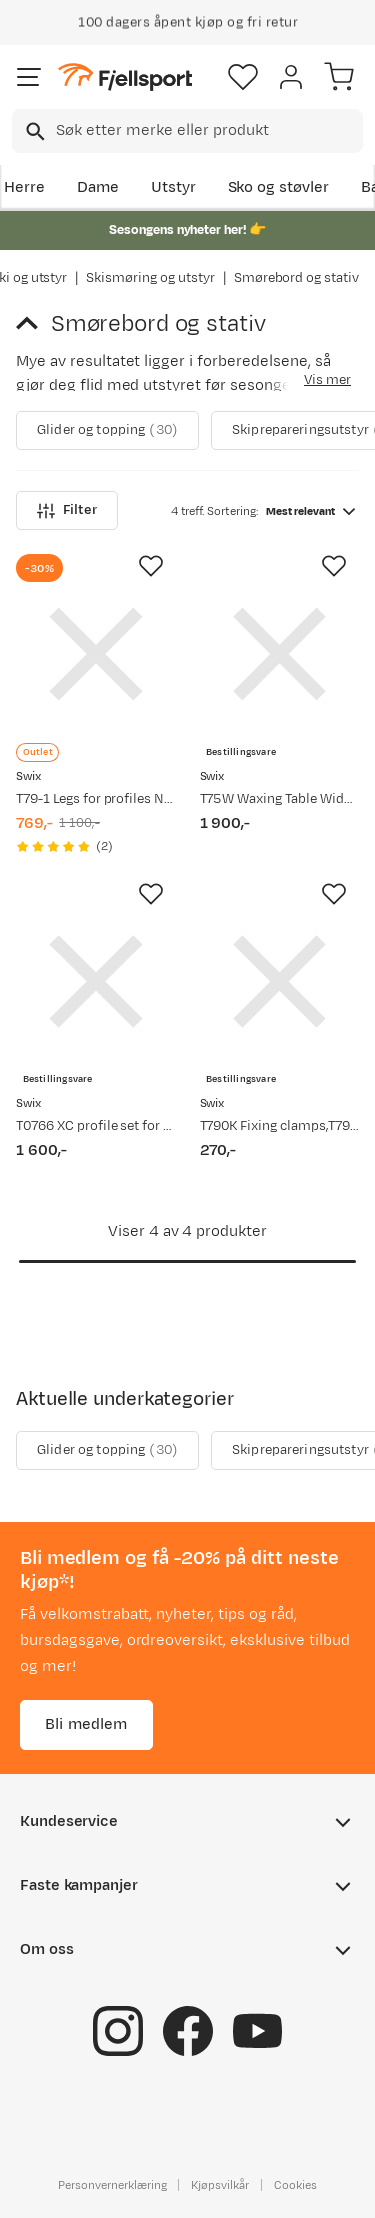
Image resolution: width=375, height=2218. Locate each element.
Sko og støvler (279, 187)
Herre (24, 187)
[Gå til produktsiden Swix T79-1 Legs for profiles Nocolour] (96, 654)
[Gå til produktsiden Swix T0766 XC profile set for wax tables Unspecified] (96, 982)
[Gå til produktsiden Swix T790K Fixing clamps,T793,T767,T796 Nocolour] (280, 982)
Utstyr (173, 187)
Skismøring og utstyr (150, 278)
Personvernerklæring (112, 2185)
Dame (98, 187)
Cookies (295, 2185)
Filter (67, 510)
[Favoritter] (243, 77)
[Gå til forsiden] (125, 77)
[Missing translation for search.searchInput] (33, 131)
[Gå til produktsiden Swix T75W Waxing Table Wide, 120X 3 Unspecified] (280, 654)
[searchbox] (208, 131)
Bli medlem (86, 1724)
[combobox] (187, 131)
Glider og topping (107, 430)
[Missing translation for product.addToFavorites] (151, 566)
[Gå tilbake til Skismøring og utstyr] (33, 324)
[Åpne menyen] (29, 77)
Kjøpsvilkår (220, 2185)
